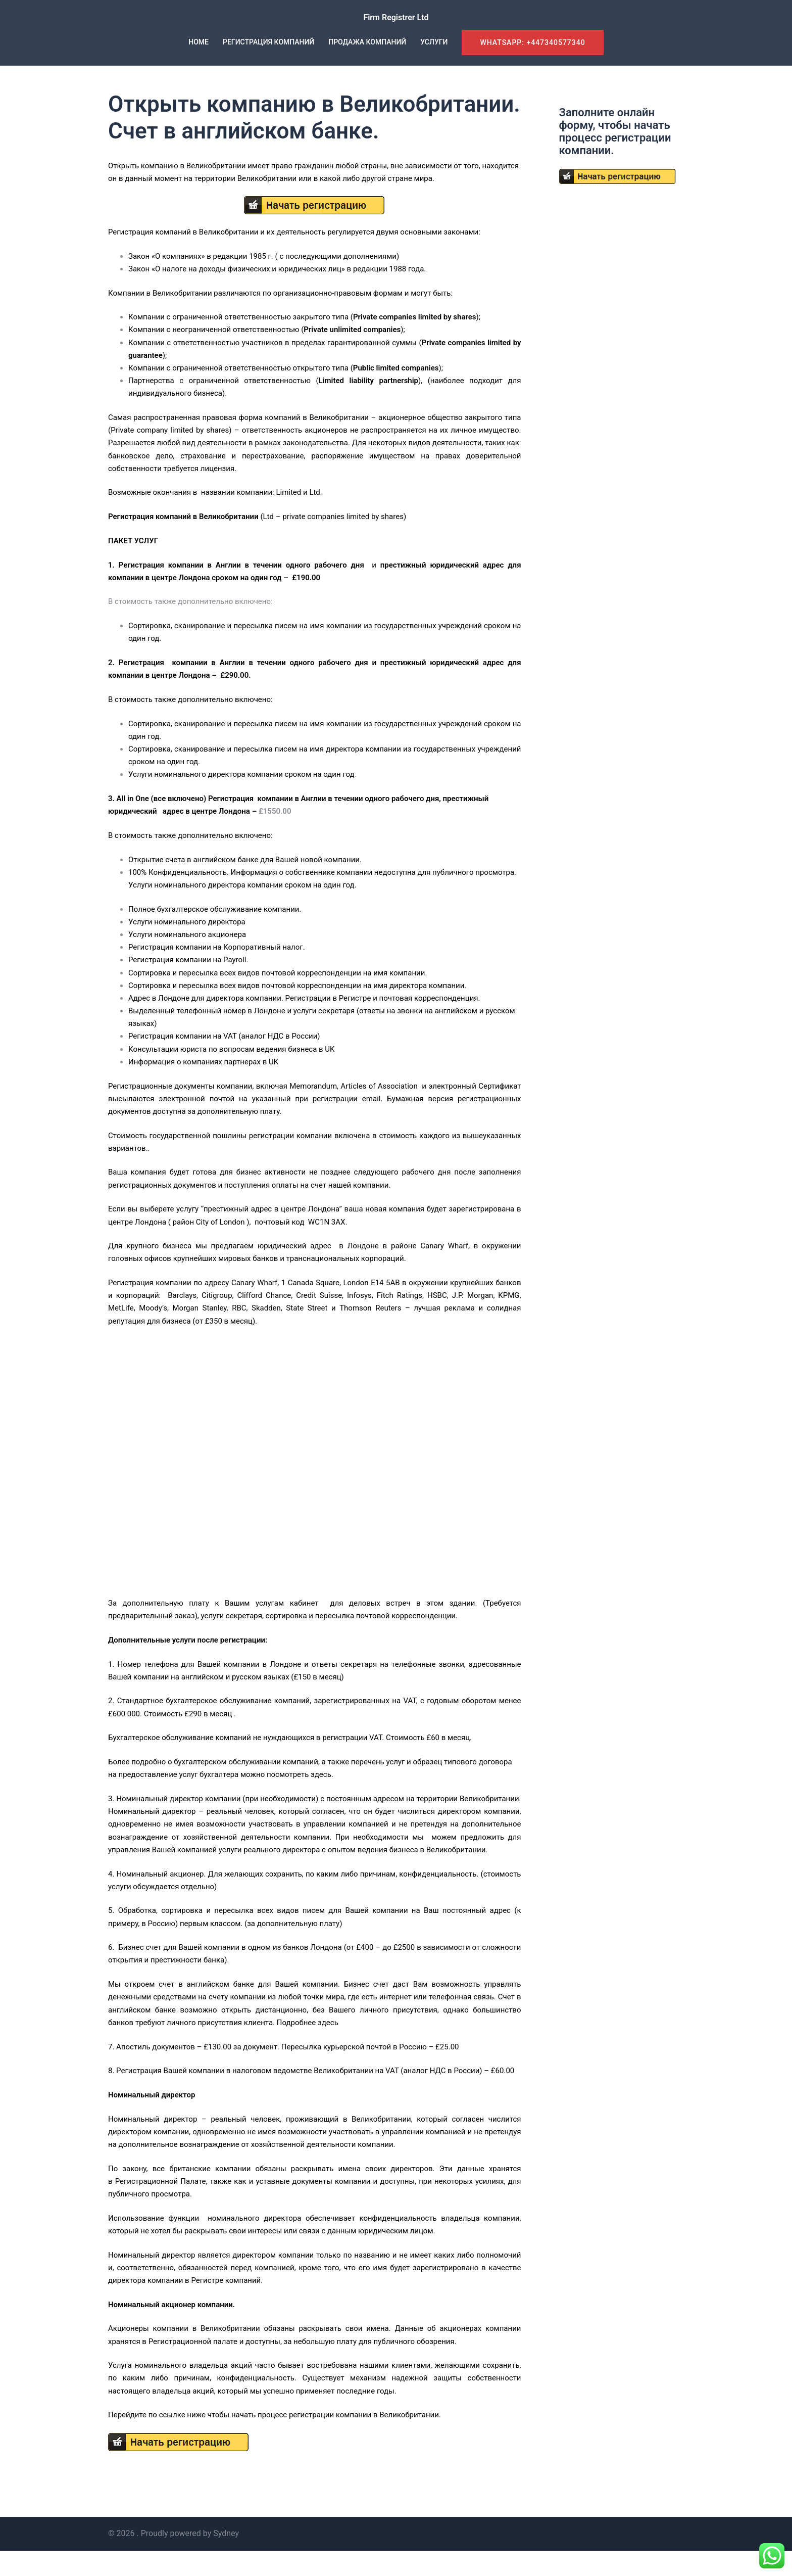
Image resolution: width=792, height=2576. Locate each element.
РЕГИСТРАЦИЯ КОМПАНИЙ (268, 42)
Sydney (226, 2558)
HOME (198, 42)
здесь (321, 1799)
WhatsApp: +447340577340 (532, 42)
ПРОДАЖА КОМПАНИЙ (367, 42)
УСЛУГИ (434, 42)
